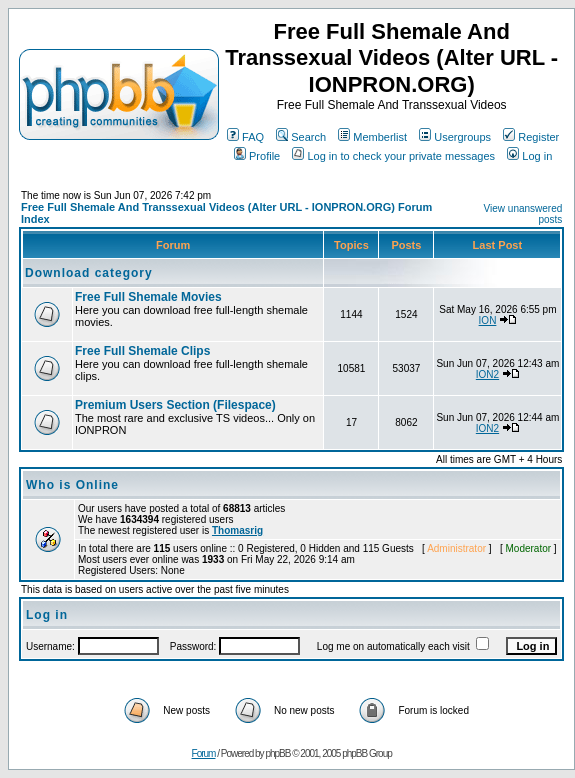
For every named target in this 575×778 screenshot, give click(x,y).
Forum (204, 753)
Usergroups (455, 137)
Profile (257, 156)
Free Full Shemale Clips (142, 351)
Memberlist (372, 137)
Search (301, 137)
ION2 (487, 374)
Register (531, 137)
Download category (89, 273)
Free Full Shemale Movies (148, 297)
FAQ (245, 137)
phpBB (277, 753)
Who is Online (72, 485)
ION (488, 320)
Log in (529, 156)
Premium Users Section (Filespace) (175, 405)
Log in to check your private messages (393, 156)
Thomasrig (237, 530)
